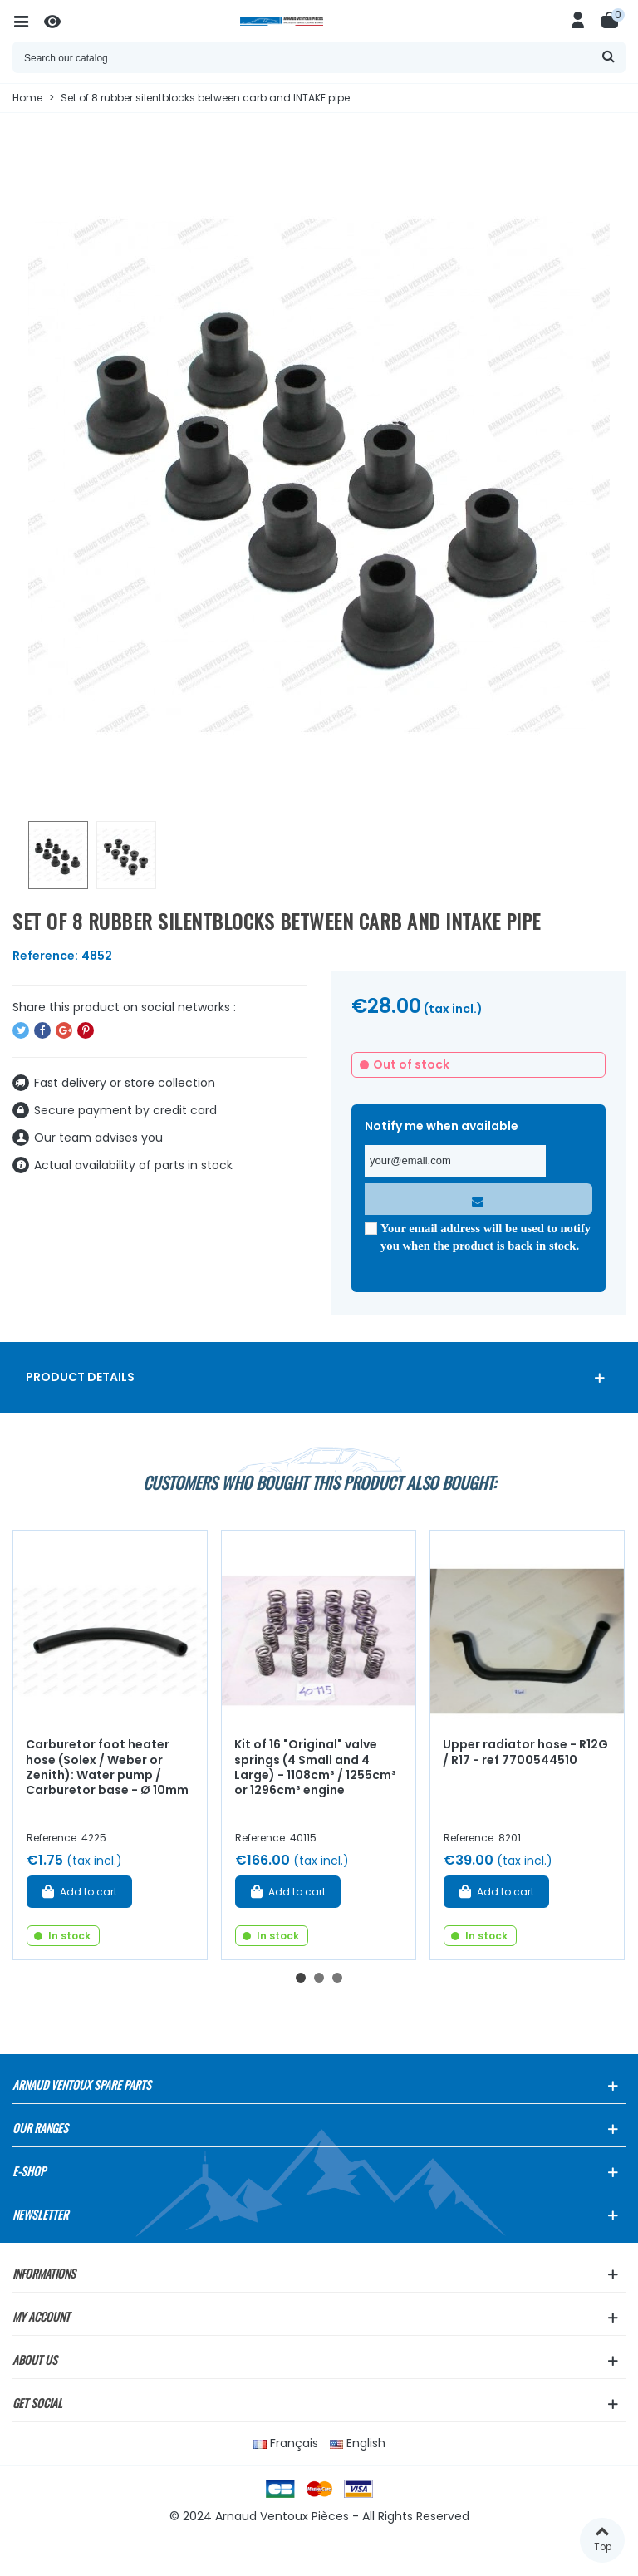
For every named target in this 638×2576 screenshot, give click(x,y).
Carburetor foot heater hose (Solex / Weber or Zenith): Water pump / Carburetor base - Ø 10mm (107, 1767)
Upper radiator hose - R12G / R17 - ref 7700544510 (525, 1752)
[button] (301, 1978)
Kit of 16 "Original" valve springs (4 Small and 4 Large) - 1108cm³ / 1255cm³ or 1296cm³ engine (315, 1767)
